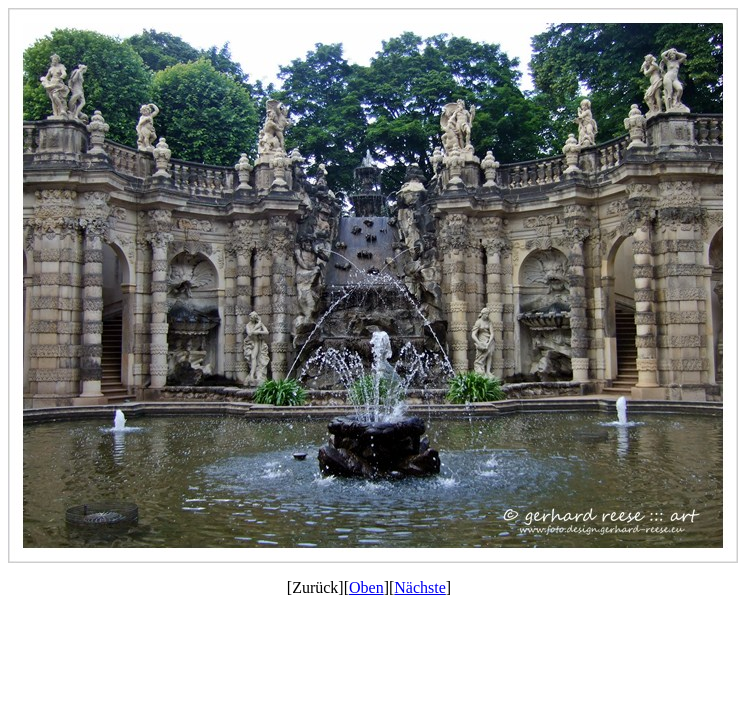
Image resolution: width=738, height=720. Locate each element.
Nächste (420, 587)
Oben (366, 587)
